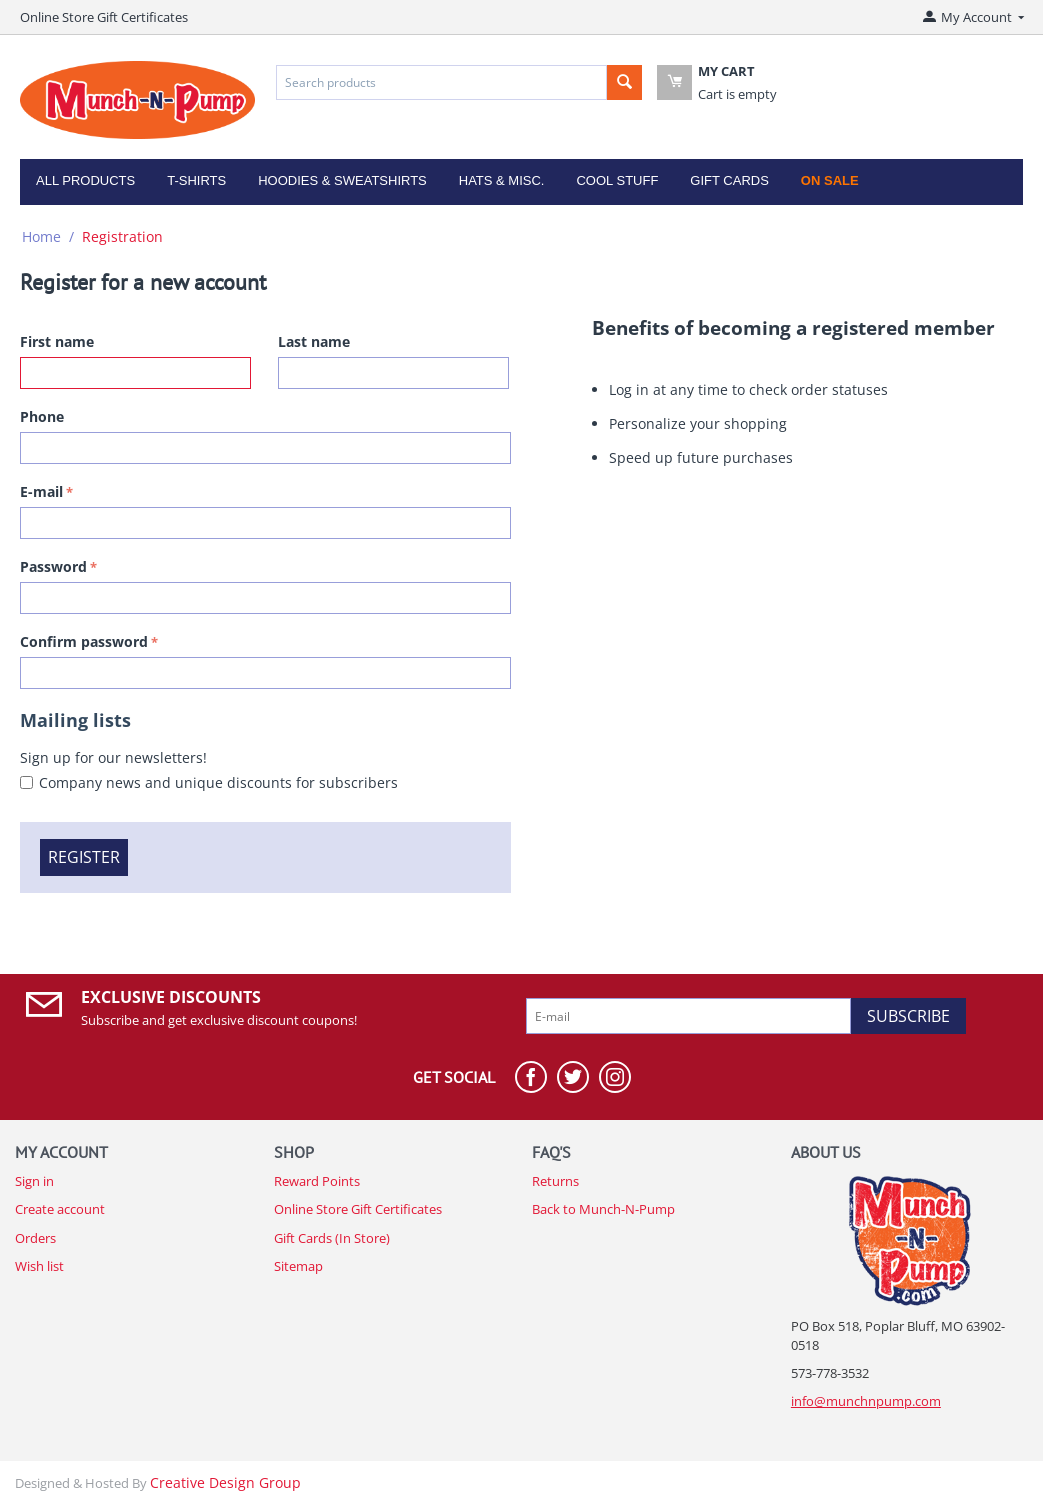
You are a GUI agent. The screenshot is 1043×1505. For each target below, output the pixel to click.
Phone (42, 416)
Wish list (39, 1266)
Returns (555, 1181)
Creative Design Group (225, 1482)
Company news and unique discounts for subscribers (218, 782)
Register (84, 857)
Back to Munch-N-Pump (603, 1209)
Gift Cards (729, 180)
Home (41, 236)
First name (57, 341)
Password (53, 566)
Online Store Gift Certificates (104, 17)
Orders (35, 1238)
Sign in (34, 1181)
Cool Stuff (617, 180)
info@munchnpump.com (866, 1401)
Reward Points (317, 1181)
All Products (85, 180)
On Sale (830, 180)
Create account (60, 1209)
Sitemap (298, 1266)
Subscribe (908, 1016)
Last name (314, 341)
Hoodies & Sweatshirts (342, 180)
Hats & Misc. (502, 180)
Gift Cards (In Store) (332, 1238)
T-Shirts (196, 180)
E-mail (41, 491)
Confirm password (84, 641)
